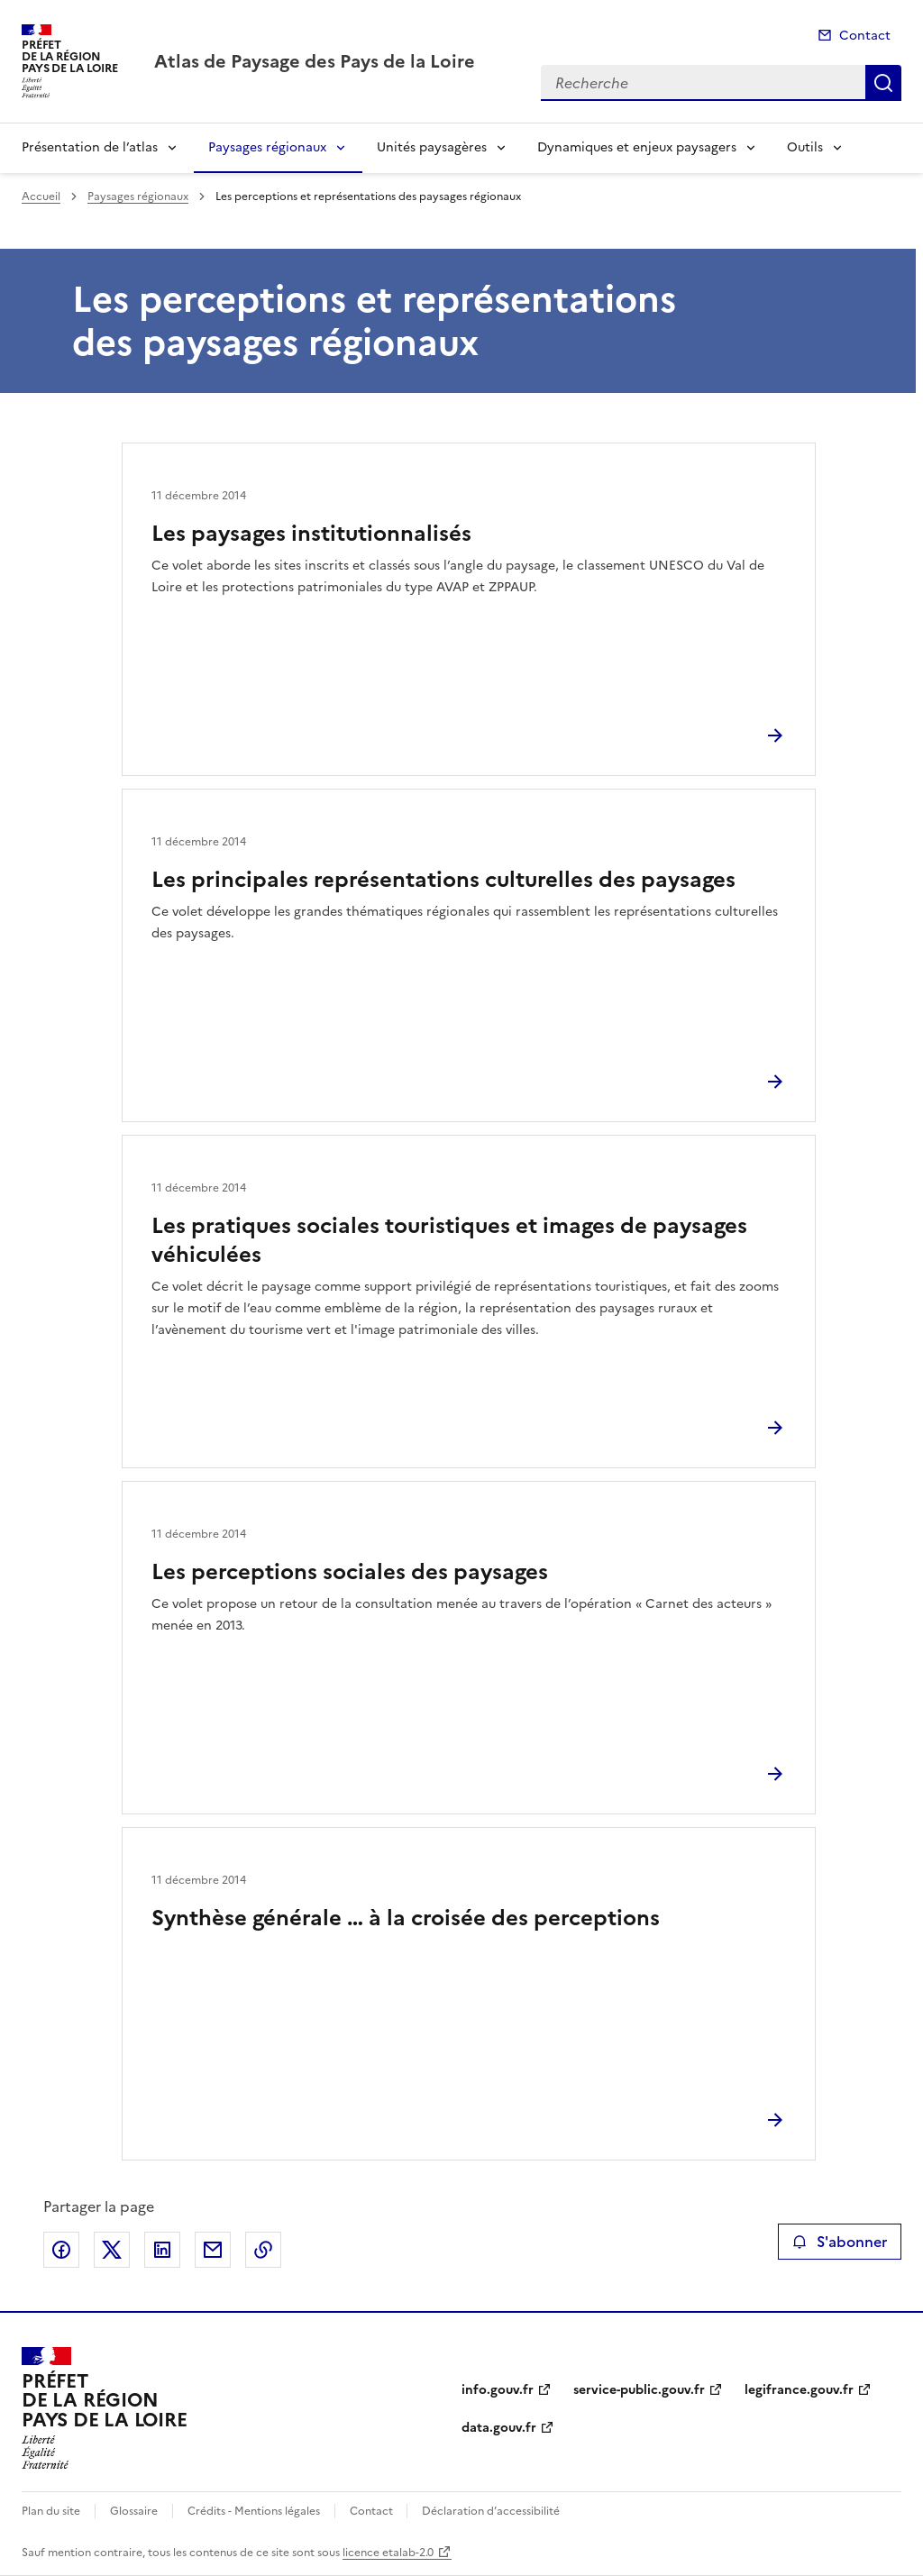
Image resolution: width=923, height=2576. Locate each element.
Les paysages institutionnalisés (311, 533)
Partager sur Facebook (61, 2250)
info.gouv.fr (498, 2389)
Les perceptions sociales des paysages (349, 1572)
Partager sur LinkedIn (162, 2250)
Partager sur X (112, 2250)
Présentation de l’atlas (90, 147)
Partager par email (213, 2250)
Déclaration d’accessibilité (491, 2511)
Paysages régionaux (267, 147)
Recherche (883, 83)
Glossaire (134, 2511)
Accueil (41, 196)
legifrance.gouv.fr (799, 2389)
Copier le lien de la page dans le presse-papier (263, 2250)
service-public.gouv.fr (639, 2389)
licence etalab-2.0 (388, 2552)
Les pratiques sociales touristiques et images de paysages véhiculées (449, 1240)
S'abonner (839, 2241)
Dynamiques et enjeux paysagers (636, 147)
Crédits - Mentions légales (253, 2511)
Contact (865, 35)
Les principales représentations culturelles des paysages (443, 879)
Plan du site (51, 2511)
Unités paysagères (432, 147)
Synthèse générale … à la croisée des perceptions (405, 1918)
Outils (805, 147)
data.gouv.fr (499, 2427)
